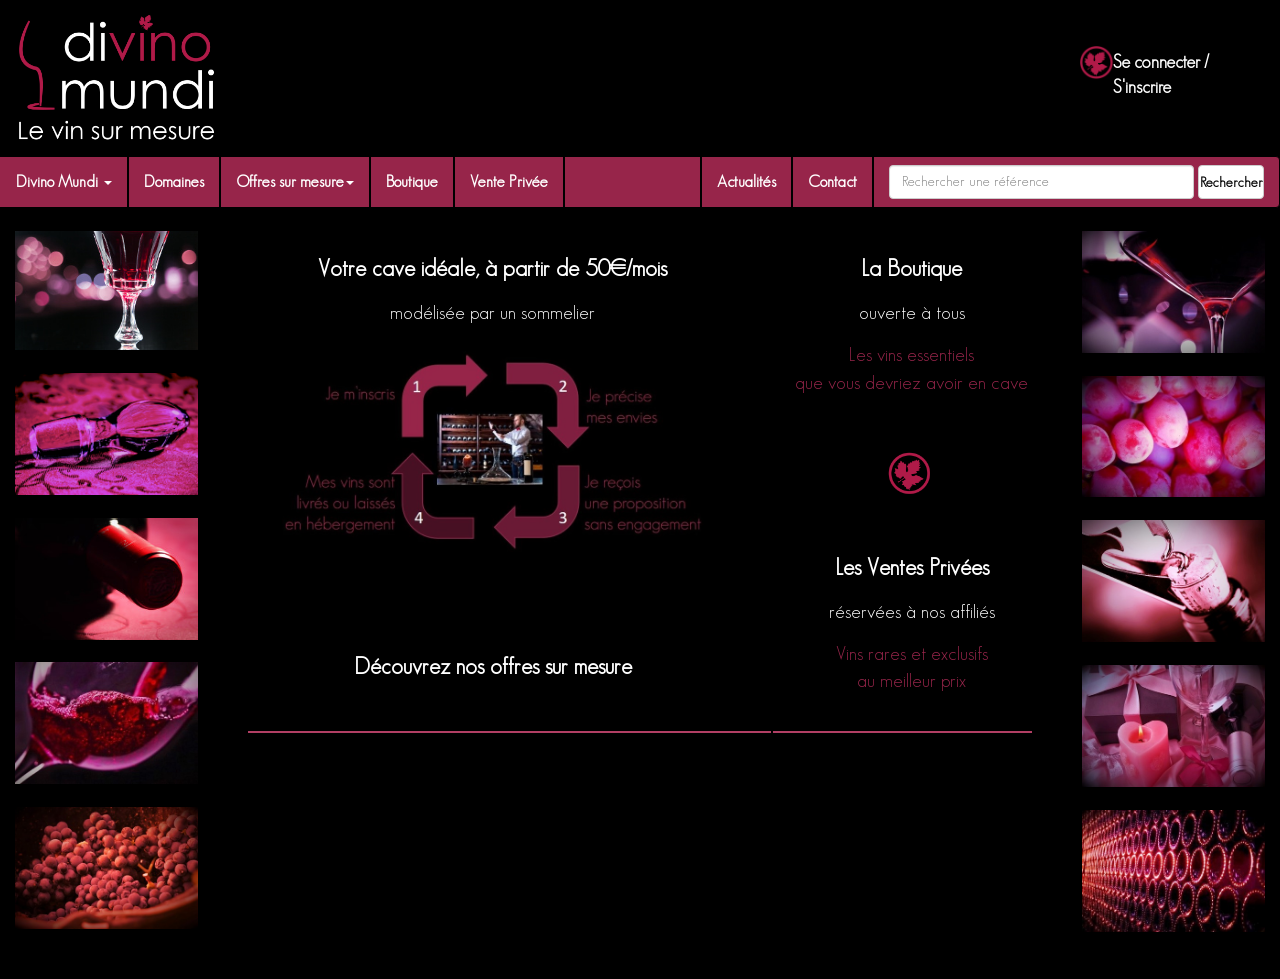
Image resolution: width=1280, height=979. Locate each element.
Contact (832, 181)
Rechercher (1231, 182)
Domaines (174, 181)
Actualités (746, 181)
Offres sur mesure (295, 181)
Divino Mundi (64, 181)
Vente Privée (509, 181)
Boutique (412, 181)
